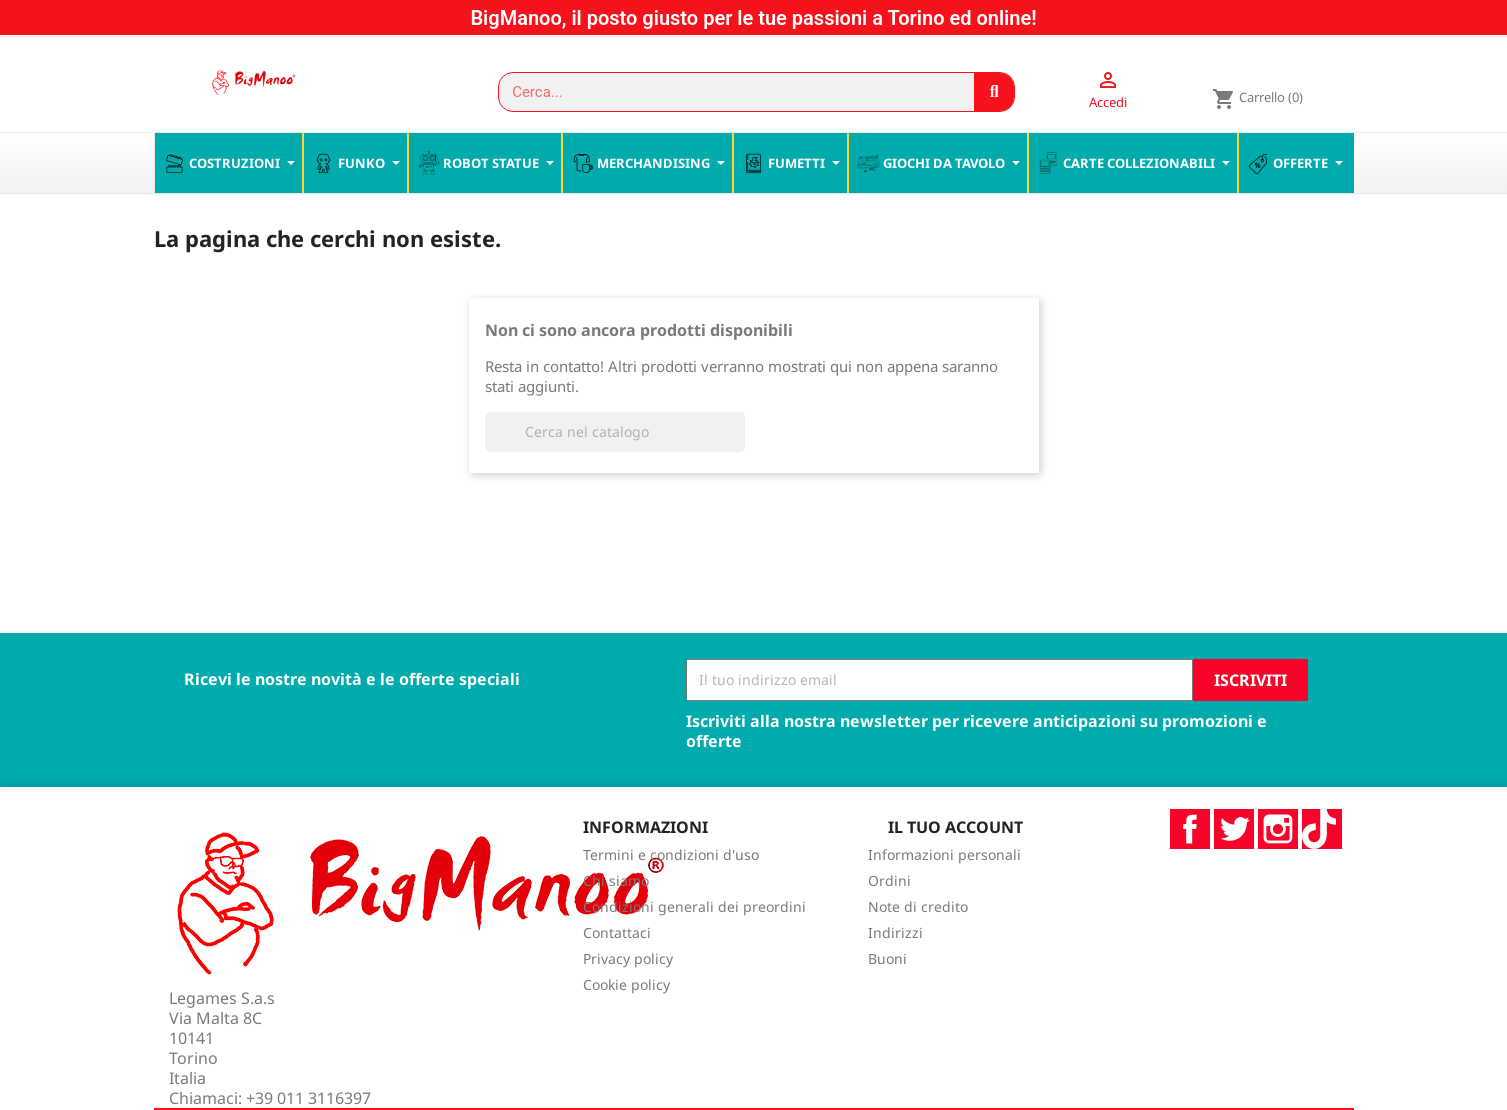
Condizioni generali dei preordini (694, 949)
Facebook (1190, 871)
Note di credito (918, 949)
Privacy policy (628, 1001)
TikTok (1322, 871)
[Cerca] (615, 474)
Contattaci (617, 975)
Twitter (1234, 871)
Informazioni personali (944, 897)
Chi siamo (616, 923)
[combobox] (727, 92)
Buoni (887, 1001)
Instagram (1278, 871)
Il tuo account (955, 869)
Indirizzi (895, 975)
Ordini (889, 923)
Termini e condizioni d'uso (671, 897)
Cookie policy (626, 1027)
